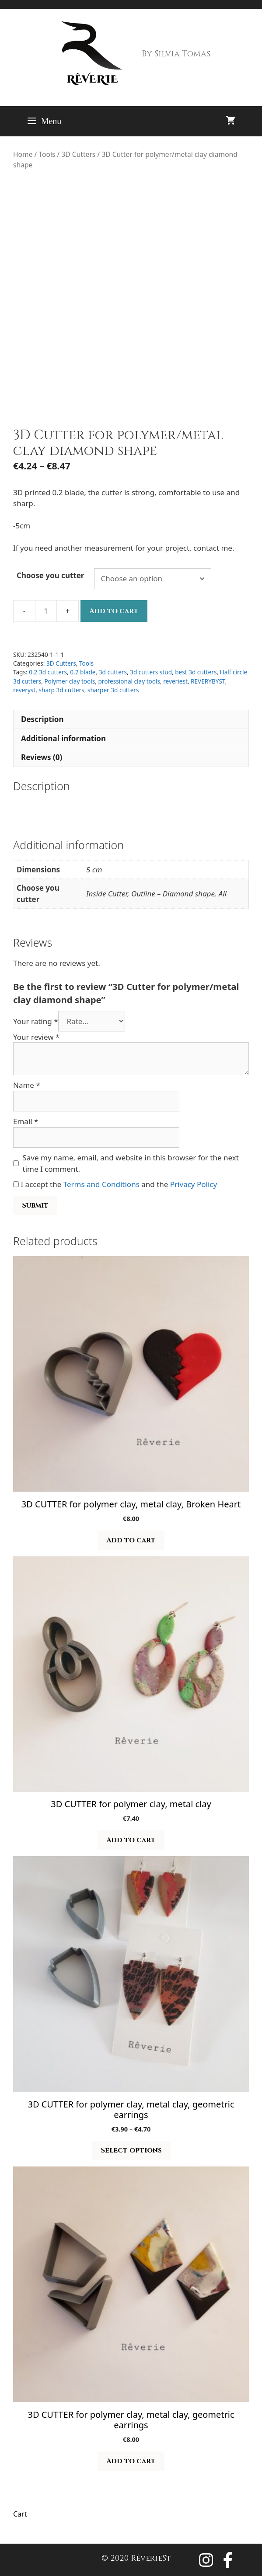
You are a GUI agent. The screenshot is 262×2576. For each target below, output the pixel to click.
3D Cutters (78, 154)
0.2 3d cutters (48, 672)
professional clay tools (129, 681)
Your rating (35, 1021)
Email (25, 1121)
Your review (36, 1037)
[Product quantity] (46, 611)
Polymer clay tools (69, 681)
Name (26, 1085)
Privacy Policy (193, 1184)
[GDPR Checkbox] (16, 1184)
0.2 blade (82, 672)
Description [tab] (42, 719)
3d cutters (113, 672)
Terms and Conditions (101, 1184)
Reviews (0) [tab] (41, 757)
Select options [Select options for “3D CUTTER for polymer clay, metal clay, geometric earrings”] (131, 2150)
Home (22, 154)
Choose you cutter (50, 575)
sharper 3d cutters (113, 690)
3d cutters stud (151, 672)
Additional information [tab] (63, 738)
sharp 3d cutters (61, 690)
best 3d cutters (196, 672)
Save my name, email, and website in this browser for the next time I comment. (131, 1163)
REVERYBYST (208, 681)
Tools (46, 154)
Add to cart (114, 611)
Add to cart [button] (131, 1540)
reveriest (175, 681)
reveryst (24, 690)
